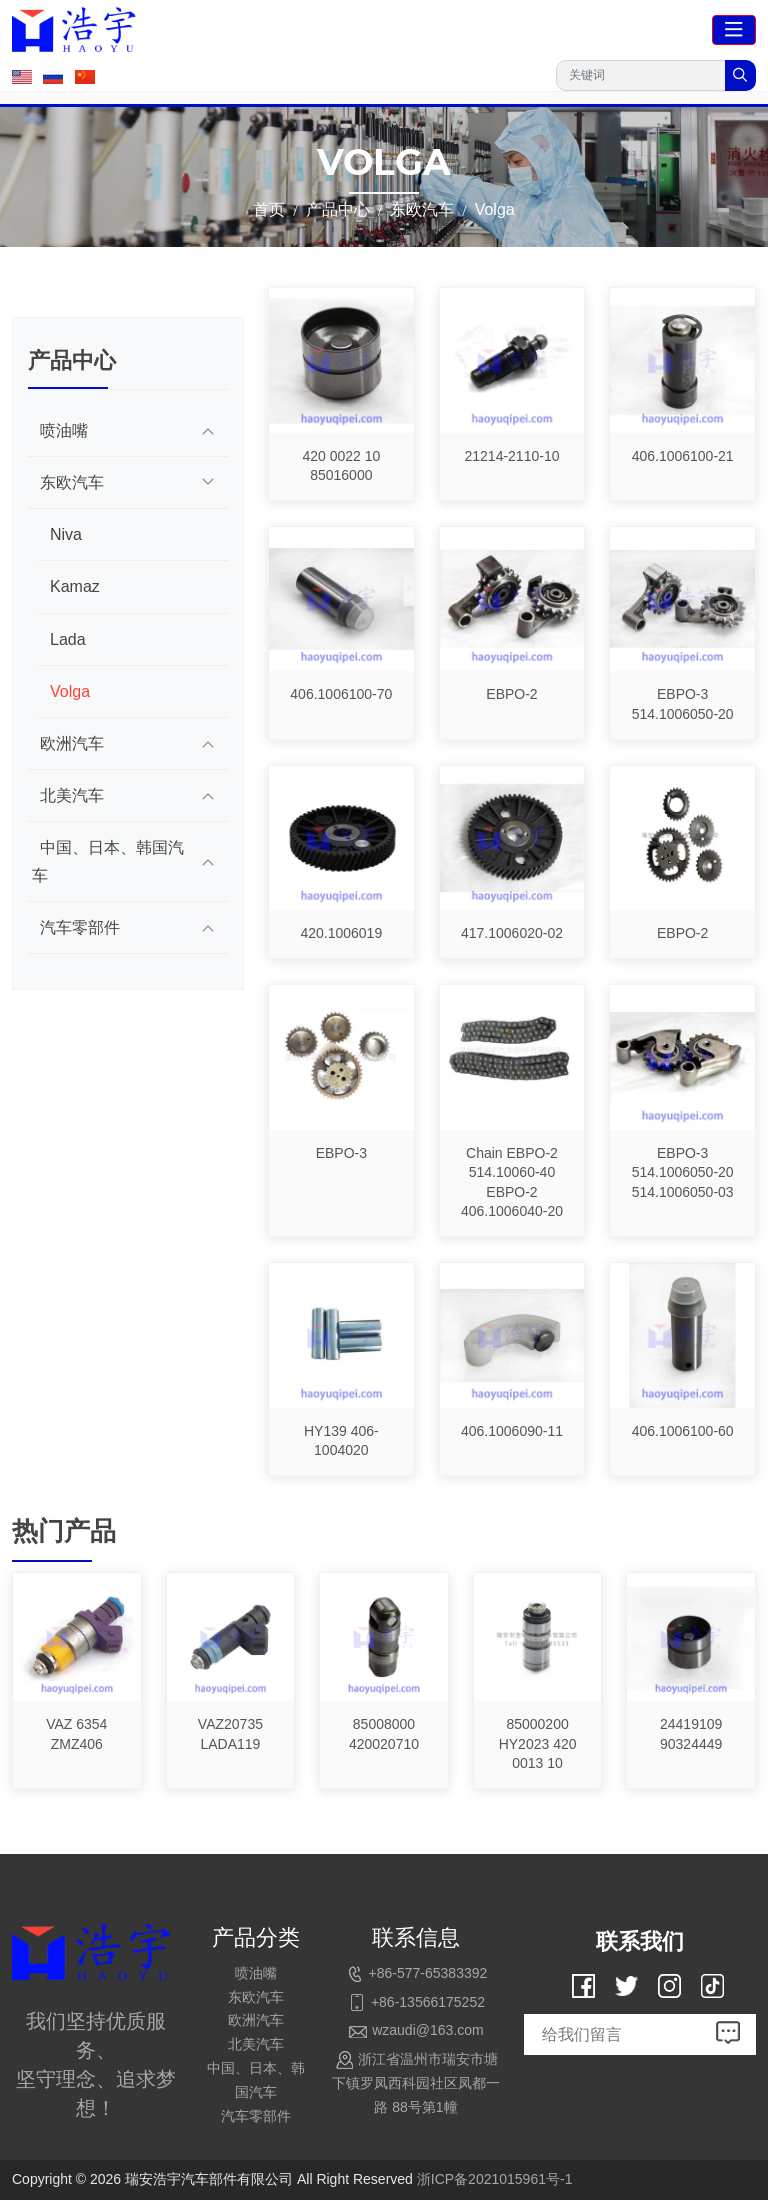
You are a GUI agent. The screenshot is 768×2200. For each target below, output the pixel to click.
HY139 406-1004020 (341, 1441)
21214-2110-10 (511, 456)
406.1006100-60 (683, 1431)
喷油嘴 (64, 430)
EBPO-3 (341, 1153)
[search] (740, 75)
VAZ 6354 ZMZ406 (76, 1734)
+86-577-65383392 (428, 1973)
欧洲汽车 (72, 743)
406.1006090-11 (512, 1431)
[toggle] (734, 30)
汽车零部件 (80, 927)
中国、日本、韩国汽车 (108, 861)
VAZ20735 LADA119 (230, 1734)
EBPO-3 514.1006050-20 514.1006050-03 (683, 1172)
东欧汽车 (72, 482)
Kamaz (75, 586)
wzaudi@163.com (428, 2030)
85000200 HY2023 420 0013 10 (538, 1743)
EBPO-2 (511, 694)
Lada (68, 639)
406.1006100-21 (683, 456)
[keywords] (641, 75)
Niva (66, 534)
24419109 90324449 (691, 1734)
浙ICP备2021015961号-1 (495, 2179)
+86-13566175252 (428, 2002)
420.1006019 (341, 933)
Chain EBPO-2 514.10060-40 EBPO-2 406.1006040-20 (512, 1182)
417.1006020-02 (512, 933)
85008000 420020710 (384, 1734)
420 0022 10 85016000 (341, 466)
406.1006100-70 (341, 694)
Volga (70, 691)
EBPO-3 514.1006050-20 (683, 704)
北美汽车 (72, 795)
